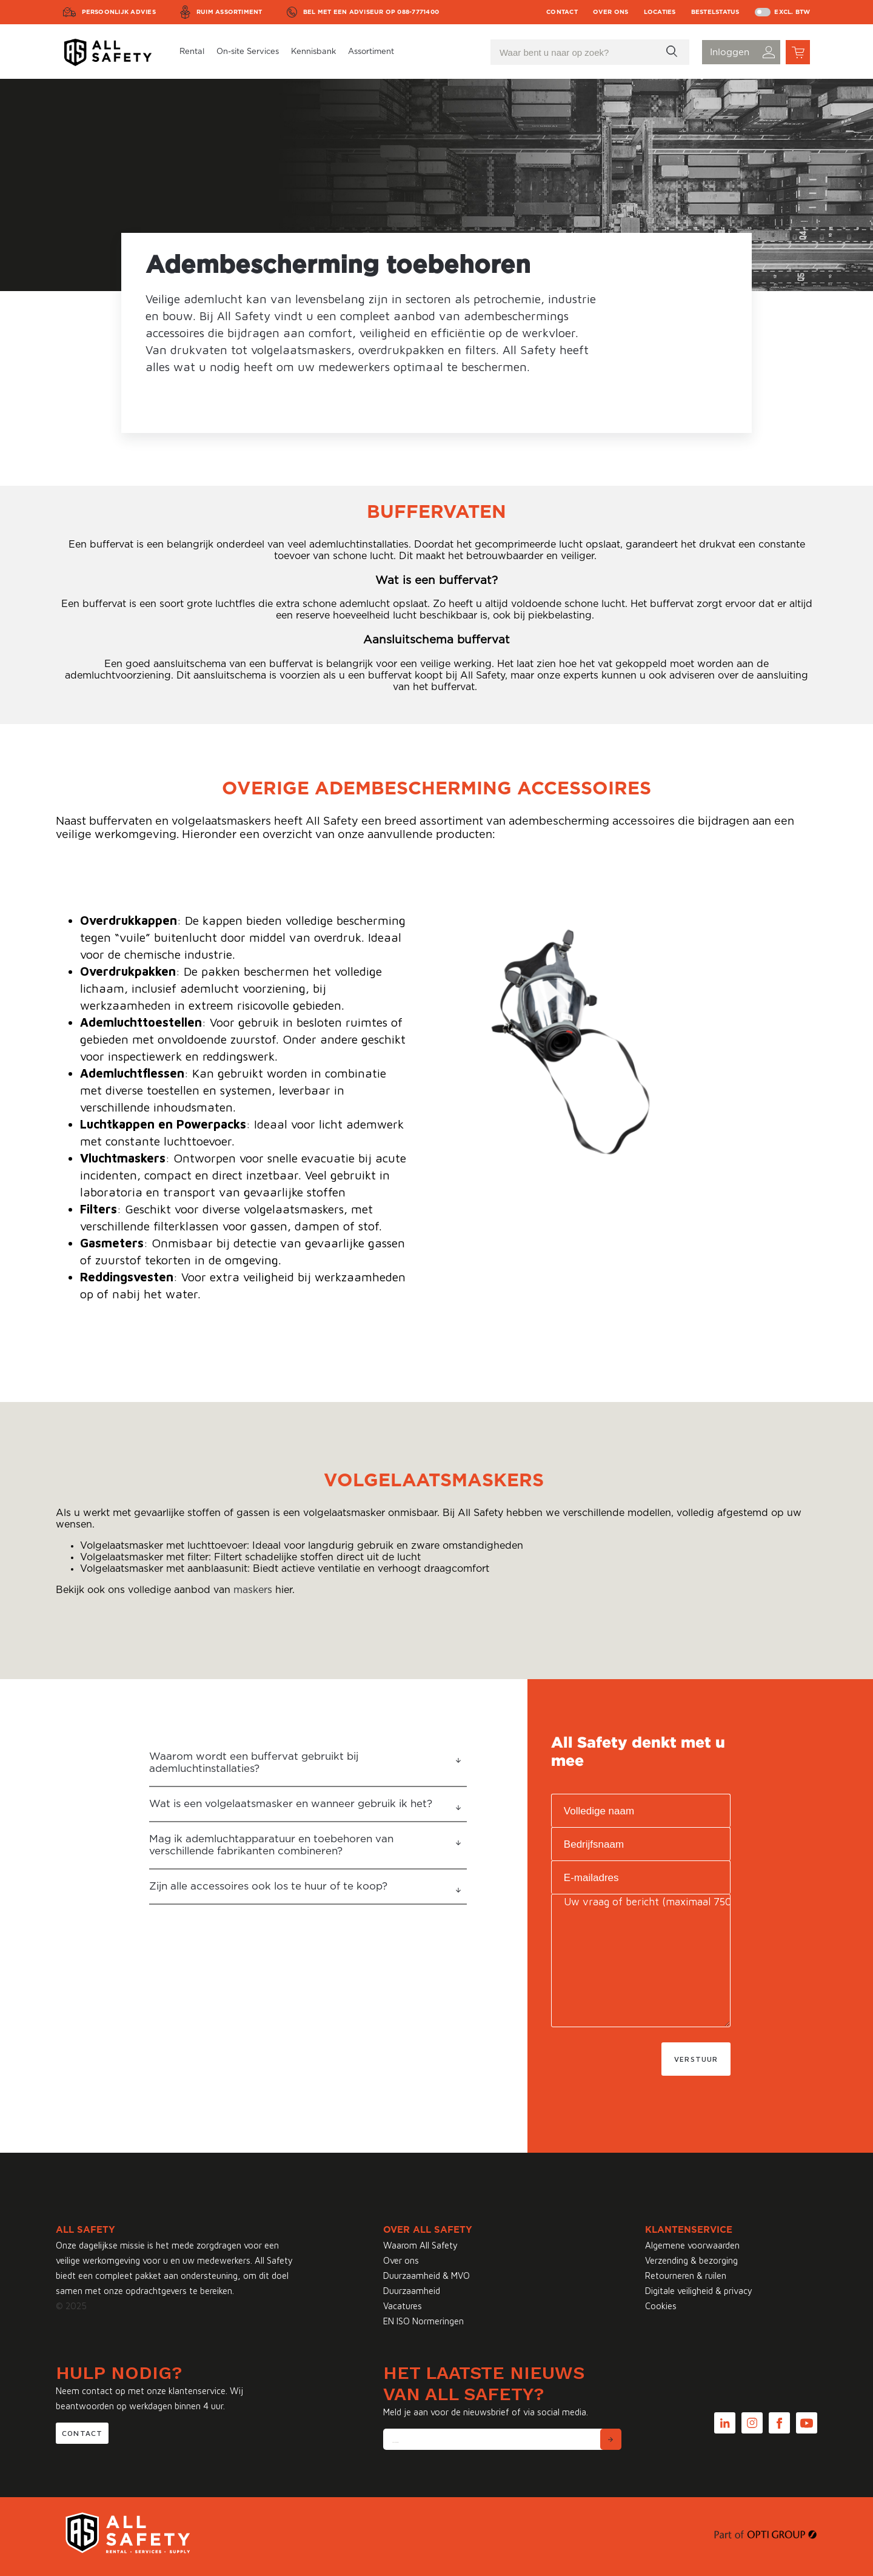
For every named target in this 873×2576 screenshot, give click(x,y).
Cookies (661, 2306)
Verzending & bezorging (691, 2260)
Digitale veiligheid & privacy (698, 2291)
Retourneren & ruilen (685, 2275)
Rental (191, 52)
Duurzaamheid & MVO (426, 2275)
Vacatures (402, 2306)
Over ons (611, 12)
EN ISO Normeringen (423, 2321)
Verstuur (696, 2059)
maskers (252, 1590)
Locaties (660, 12)
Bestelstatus (715, 12)
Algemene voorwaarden (692, 2245)
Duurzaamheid (411, 2291)
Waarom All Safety (420, 2245)
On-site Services (247, 52)
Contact (562, 12)
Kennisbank (313, 52)
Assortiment (371, 52)
